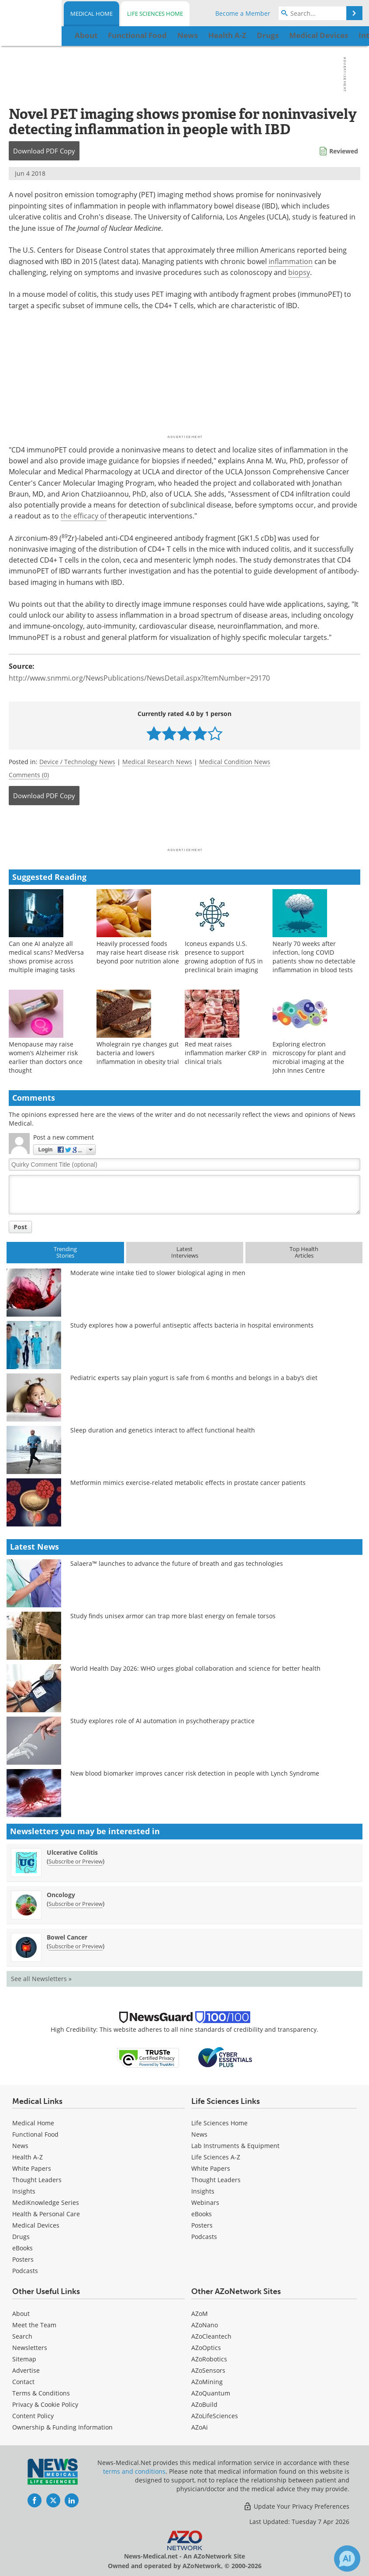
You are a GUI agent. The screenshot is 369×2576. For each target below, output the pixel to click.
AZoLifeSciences (214, 2416)
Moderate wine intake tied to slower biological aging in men (157, 1273)
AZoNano (204, 2325)
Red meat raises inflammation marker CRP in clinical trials (226, 1053)
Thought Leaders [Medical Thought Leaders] (37, 2180)
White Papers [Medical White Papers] (31, 2168)
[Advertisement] (184, 829)
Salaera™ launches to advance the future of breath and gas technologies (176, 1563)
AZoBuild (204, 2404)
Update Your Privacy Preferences (296, 2506)
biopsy (299, 272)
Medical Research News (157, 762)
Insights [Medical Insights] (23, 2191)
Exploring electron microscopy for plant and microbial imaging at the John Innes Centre (309, 1057)
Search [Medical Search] (22, 2336)
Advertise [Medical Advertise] (26, 2370)
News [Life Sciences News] (199, 2134)
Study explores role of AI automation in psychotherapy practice (162, 1721)
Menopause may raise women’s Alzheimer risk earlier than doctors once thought (46, 1057)
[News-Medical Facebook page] (34, 2500)
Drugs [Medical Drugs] (21, 2236)
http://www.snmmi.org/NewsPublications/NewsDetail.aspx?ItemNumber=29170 (139, 678)
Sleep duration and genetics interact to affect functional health (162, 1430)
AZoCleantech (211, 2336)
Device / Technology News (77, 762)
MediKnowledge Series (45, 2202)
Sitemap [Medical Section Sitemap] (24, 2359)
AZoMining (207, 2382)
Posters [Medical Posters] (23, 2259)
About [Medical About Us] (21, 2313)
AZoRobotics (209, 2359)
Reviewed (343, 151)
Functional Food (35, 2134)
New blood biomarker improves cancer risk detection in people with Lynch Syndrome (194, 1773)
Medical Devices (35, 2225)
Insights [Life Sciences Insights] (202, 2191)
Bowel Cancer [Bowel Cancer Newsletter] (67, 1937)
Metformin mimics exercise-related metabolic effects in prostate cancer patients (188, 1482)
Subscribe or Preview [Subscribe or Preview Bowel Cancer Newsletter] (75, 1946)
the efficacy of (84, 516)
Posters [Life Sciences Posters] (202, 2225)
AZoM (199, 2313)
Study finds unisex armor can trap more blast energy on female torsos (173, 1616)
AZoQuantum (210, 2393)
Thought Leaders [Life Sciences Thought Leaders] (216, 2180)
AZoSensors (208, 2370)
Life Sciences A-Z (215, 2157)
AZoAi (199, 2427)
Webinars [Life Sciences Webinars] (205, 2202)
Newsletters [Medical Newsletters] (29, 2347)
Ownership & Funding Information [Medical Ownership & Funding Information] (62, 2427)
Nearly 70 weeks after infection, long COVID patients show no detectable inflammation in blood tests (313, 956)
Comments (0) (29, 775)
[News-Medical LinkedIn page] (72, 2500)
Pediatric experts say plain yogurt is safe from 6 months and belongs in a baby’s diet (193, 1377)
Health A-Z (27, 2157)
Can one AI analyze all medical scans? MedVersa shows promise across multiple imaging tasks (46, 956)
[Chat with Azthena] (347, 2558)
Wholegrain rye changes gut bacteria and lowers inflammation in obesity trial (138, 1053)
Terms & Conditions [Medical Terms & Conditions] (41, 2393)
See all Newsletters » (41, 1979)
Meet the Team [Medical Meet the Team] (34, 2325)
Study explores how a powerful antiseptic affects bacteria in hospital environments (192, 1325)
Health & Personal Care (46, 2214)
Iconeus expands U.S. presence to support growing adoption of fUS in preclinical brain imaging (224, 956)
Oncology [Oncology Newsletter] (61, 1895)
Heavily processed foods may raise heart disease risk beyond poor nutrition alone (138, 952)
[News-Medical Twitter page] (53, 2500)
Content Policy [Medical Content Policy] (33, 2416)
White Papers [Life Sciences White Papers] (210, 2168)
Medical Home (91, 13)
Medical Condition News (234, 762)
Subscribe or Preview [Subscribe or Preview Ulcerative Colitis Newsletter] (75, 1861)
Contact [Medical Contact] (23, 2382)
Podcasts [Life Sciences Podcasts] (204, 2236)
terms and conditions (134, 2471)
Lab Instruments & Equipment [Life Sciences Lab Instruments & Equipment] (235, 2145)
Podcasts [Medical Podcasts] (25, 2271)
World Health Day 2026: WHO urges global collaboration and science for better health (195, 1668)
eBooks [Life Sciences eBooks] (201, 2214)
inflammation (291, 261)
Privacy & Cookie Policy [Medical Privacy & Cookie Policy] (45, 2404)
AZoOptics (206, 2347)
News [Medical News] (20, 2145)
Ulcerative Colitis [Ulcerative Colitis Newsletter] (72, 1852)
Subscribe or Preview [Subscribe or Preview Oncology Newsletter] (75, 1904)
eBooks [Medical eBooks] (22, 2248)
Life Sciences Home (155, 13)
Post (20, 1227)
